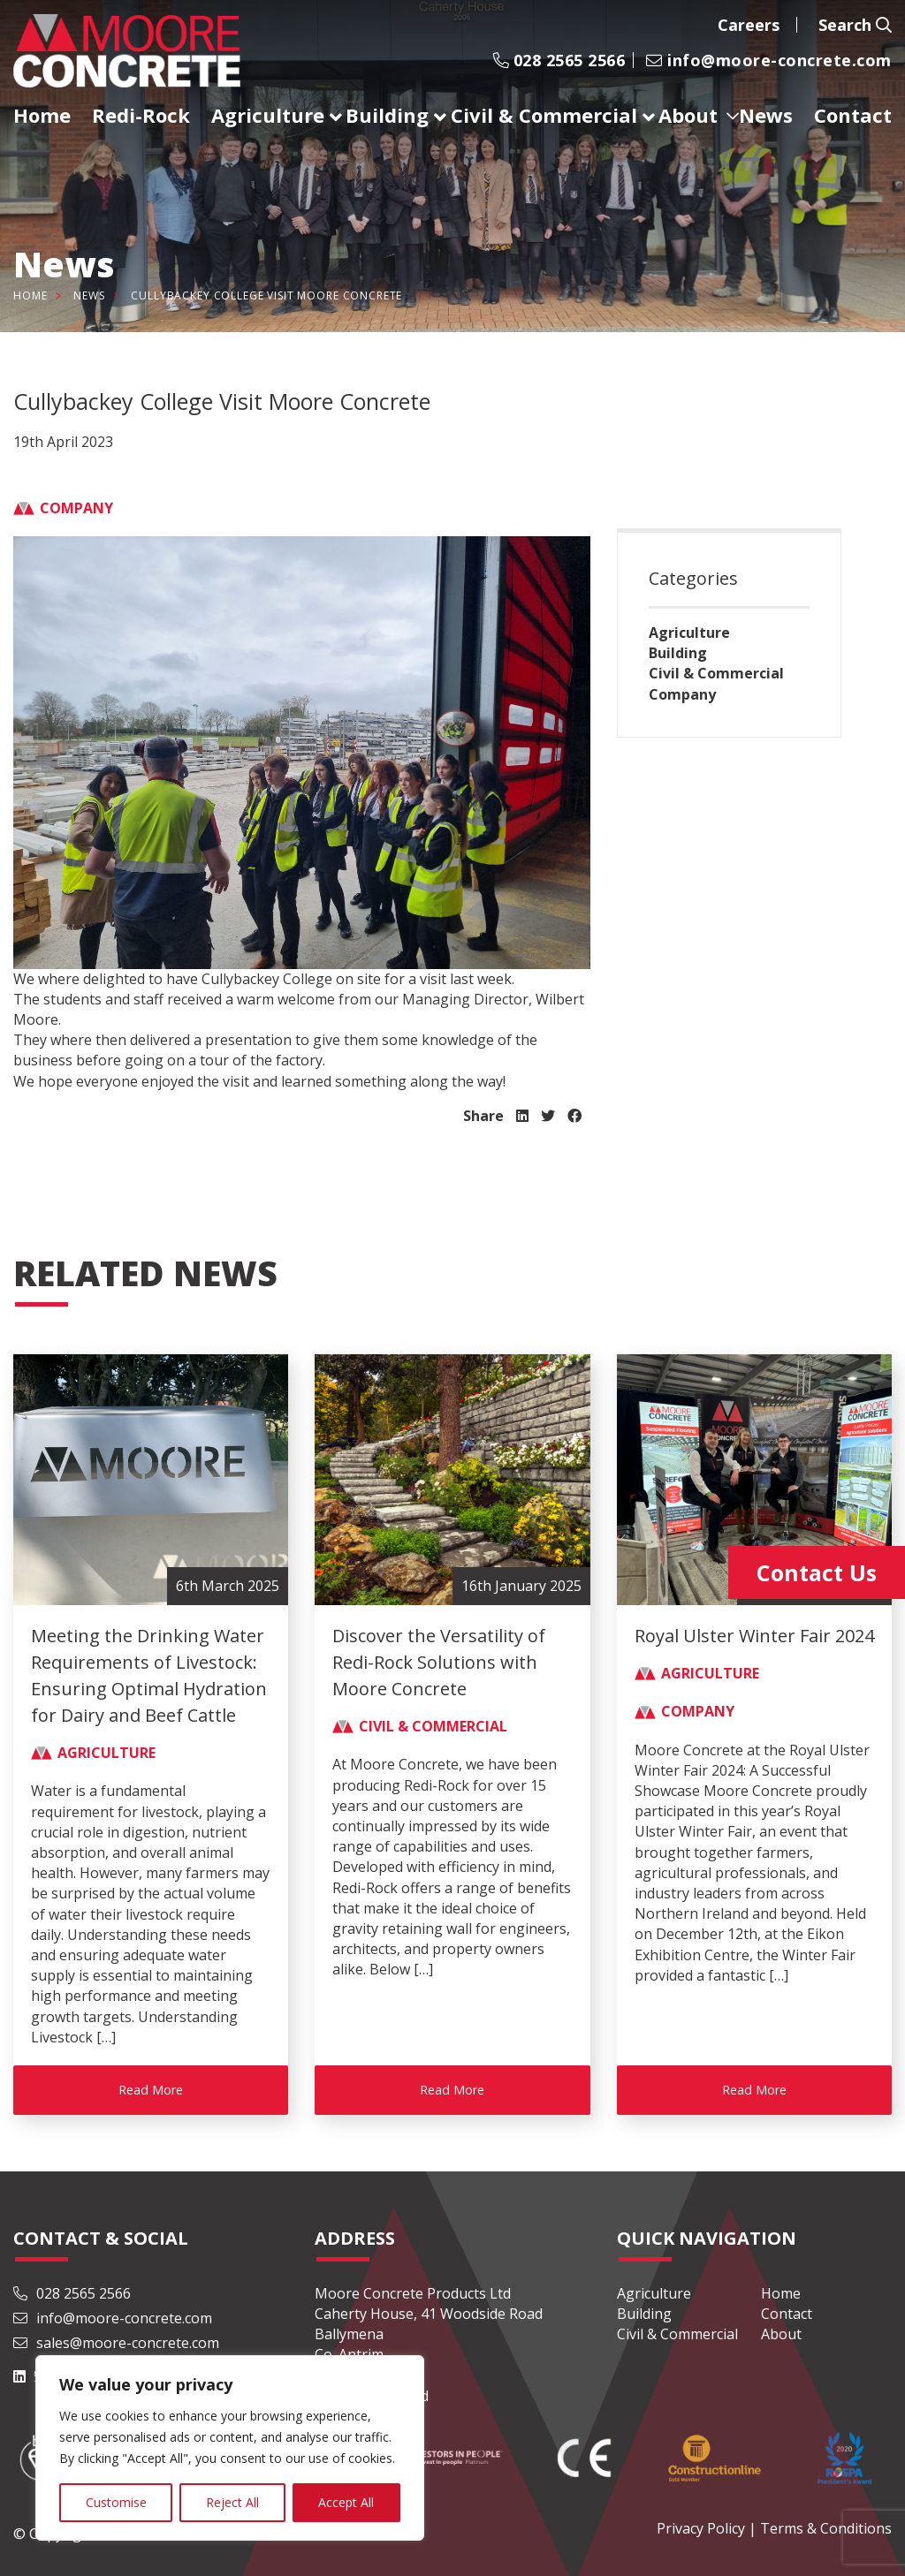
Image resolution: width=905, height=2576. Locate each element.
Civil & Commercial (716, 673)
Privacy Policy (701, 2528)
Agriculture (689, 632)
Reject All (232, 2502)
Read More (150, 2089)
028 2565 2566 (559, 60)
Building (678, 653)
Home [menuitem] (42, 115)
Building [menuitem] (387, 115)
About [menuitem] (688, 115)
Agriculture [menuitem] (267, 115)
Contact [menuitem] (853, 115)
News (88, 295)
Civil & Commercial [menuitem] (544, 115)
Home (30, 295)
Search (855, 24)
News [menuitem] (766, 115)
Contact (786, 2313)
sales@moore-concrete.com (116, 2342)
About (781, 2334)
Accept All (346, 2502)
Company (682, 694)
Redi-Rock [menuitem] (141, 115)
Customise (116, 2502)
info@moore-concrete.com (769, 60)
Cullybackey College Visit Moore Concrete (266, 295)
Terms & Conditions (826, 2528)
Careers (749, 24)
